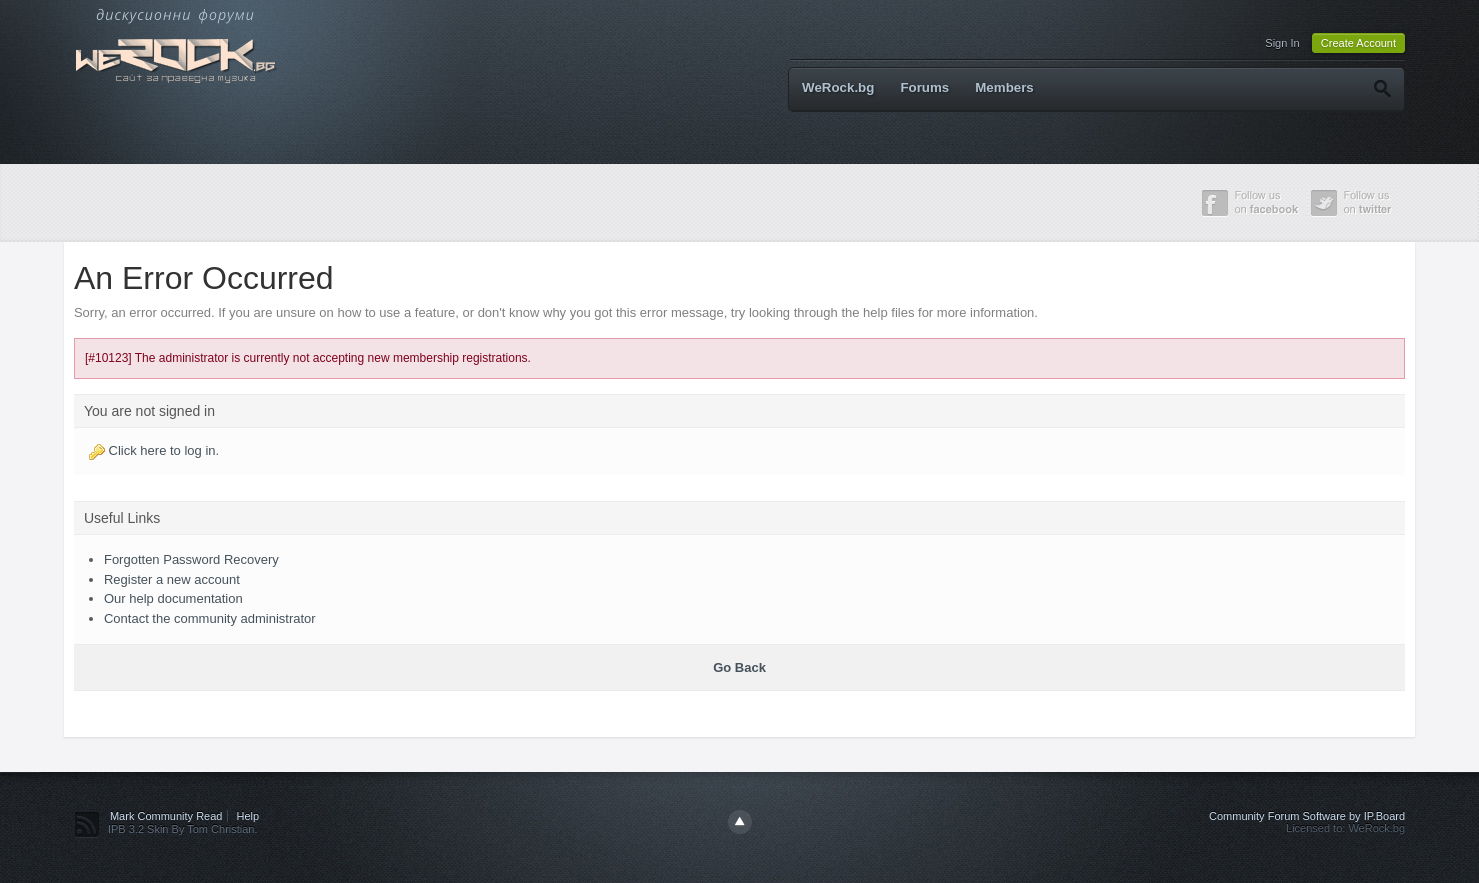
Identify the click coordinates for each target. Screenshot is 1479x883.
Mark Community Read (166, 816)
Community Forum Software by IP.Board (1307, 816)
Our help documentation (173, 598)
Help (248, 816)
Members (1004, 87)
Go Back (739, 667)
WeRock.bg (838, 87)
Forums (924, 87)
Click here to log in (162, 450)
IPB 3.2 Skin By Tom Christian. (183, 829)
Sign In (1282, 43)
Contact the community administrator (210, 618)
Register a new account (172, 579)
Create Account (1358, 43)
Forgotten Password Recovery (191, 559)
